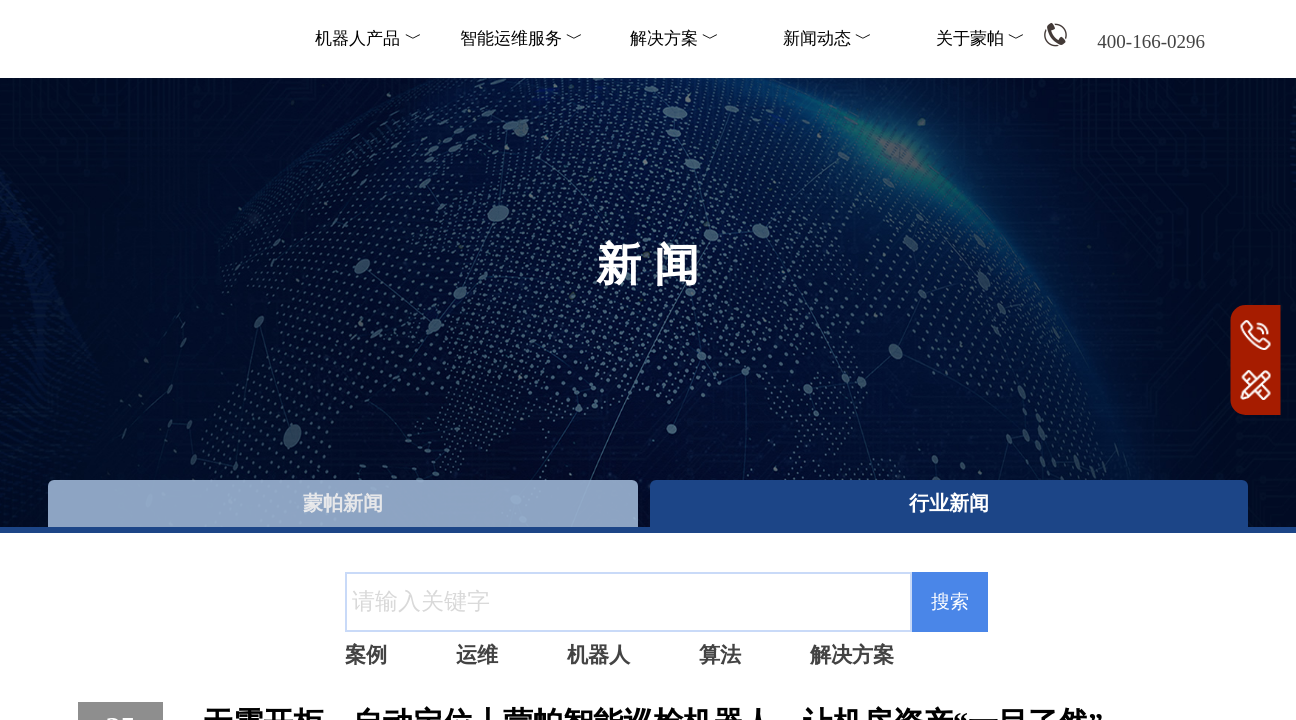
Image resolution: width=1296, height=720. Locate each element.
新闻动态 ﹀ (827, 38)
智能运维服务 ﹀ (521, 38)
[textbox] (628, 602)
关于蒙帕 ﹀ (980, 38)
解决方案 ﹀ (674, 38)
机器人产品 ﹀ (368, 38)
